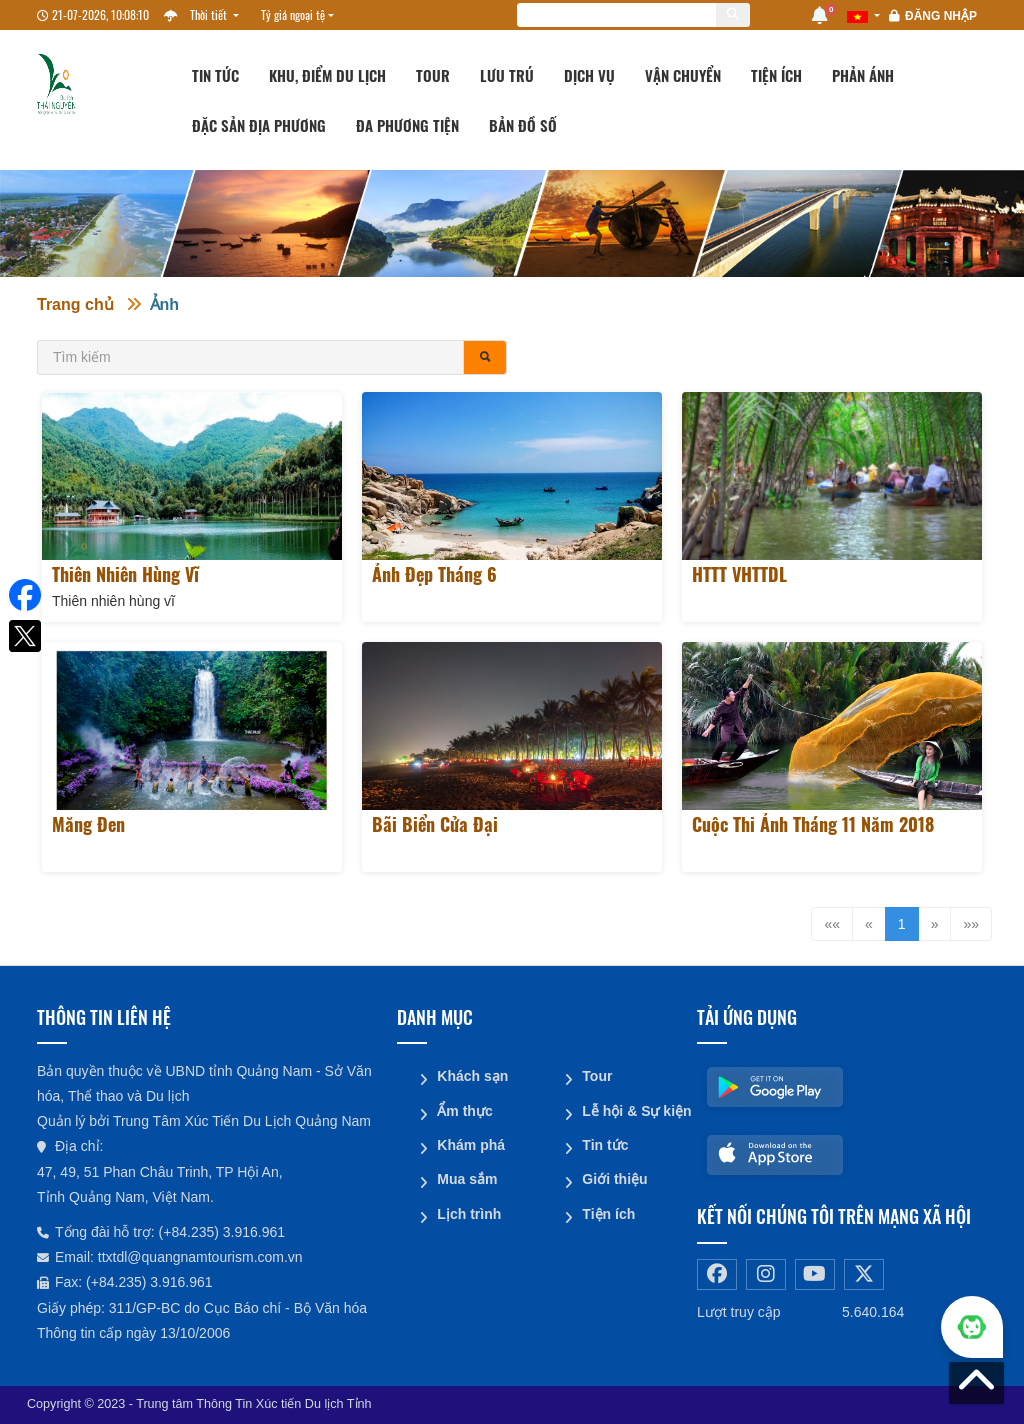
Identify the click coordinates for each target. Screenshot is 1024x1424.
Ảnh (165, 304)
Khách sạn (472, 1076)
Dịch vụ (589, 75)
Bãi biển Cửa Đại (435, 824)
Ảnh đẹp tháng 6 (434, 574)
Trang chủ (75, 304)
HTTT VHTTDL (739, 574)
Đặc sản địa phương (259, 125)
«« (832, 924)
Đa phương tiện (407, 125)
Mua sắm (467, 1178)
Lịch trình (469, 1212)
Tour (433, 75)
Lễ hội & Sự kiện (632, 1110)
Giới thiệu (614, 1178)
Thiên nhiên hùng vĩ (125, 574)
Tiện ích (776, 75)
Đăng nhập (941, 16)
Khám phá (471, 1144)
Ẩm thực (464, 1110)
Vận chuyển (683, 75)
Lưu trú (507, 75)
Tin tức (215, 75)
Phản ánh (863, 75)
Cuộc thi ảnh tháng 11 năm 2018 (813, 824)
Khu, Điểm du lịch (327, 75)
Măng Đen (88, 824)
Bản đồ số (523, 125)
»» (971, 924)
